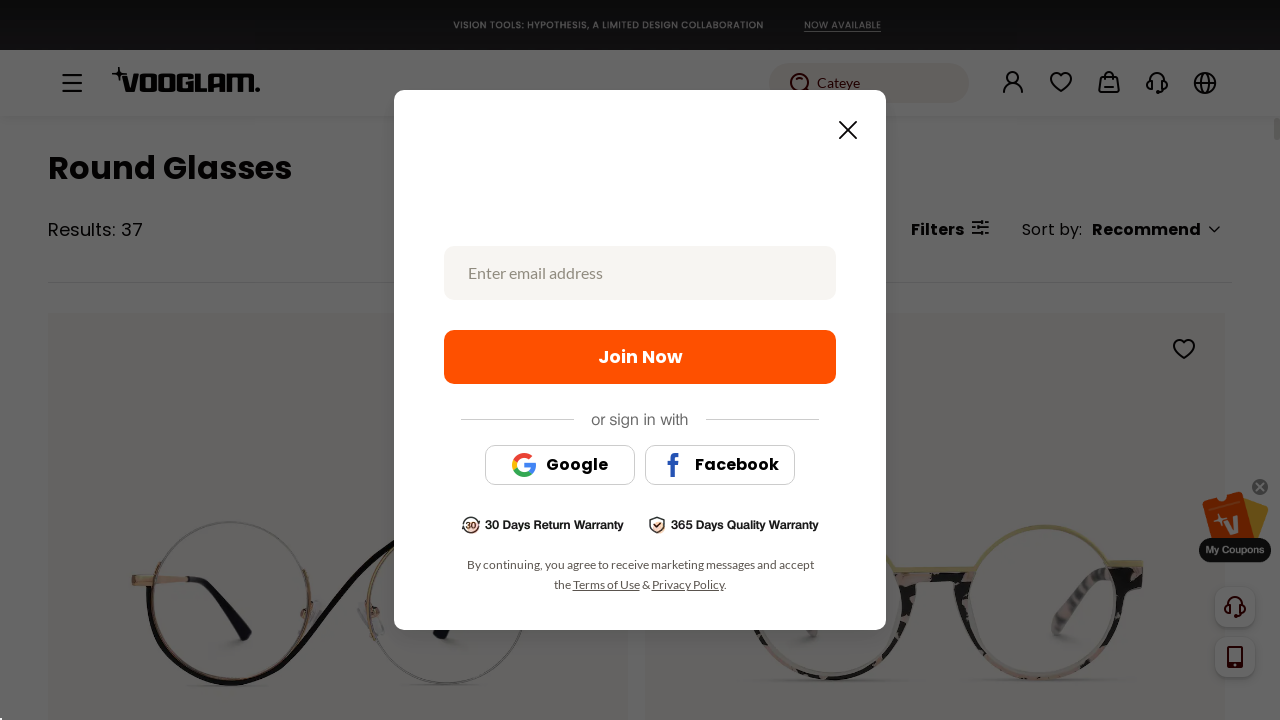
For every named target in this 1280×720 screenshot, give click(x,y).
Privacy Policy (688, 584)
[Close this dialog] (842, 124)
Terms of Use (606, 584)
